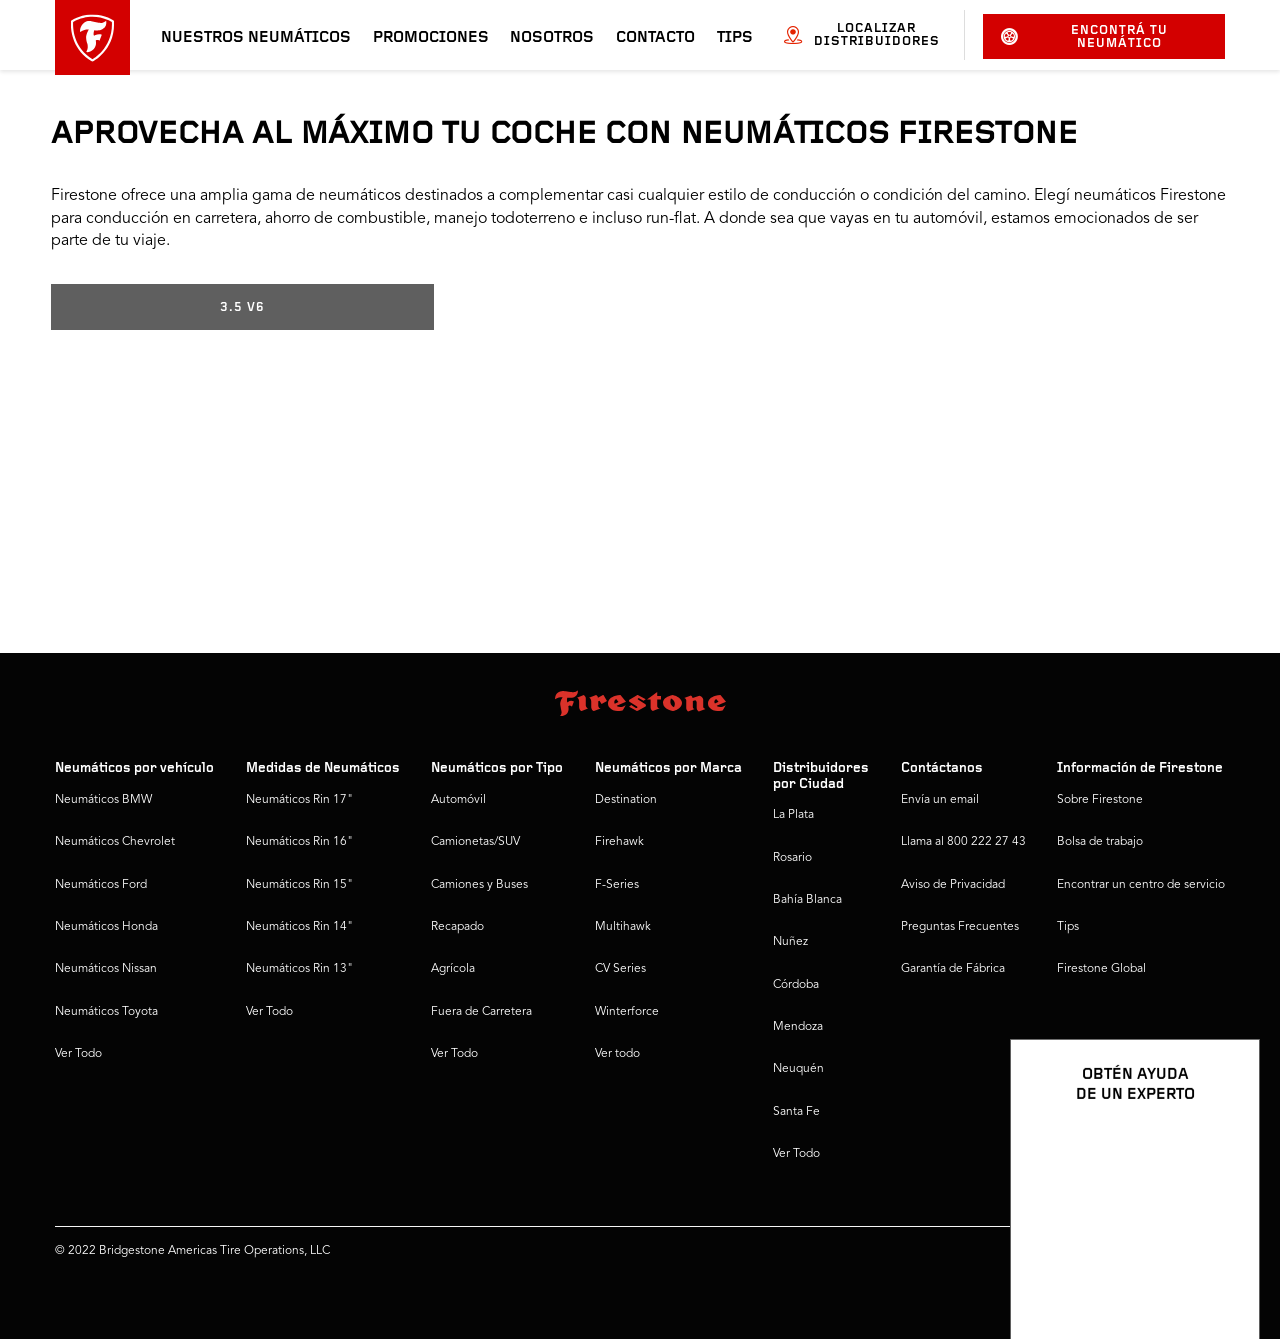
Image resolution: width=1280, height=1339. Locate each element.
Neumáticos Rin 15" (299, 885)
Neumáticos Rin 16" (299, 842)
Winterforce (627, 1012)
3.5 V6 (242, 307)
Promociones (431, 38)
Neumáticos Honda (106, 927)
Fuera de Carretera (481, 1012)
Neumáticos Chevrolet (115, 842)
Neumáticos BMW (103, 800)
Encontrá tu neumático (1085, 37)
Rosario (792, 858)
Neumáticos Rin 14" (299, 927)
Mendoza (798, 1027)
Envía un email (940, 800)
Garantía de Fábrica (953, 969)
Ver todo (617, 1054)
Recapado (457, 927)
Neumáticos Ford (101, 885)
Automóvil (458, 800)
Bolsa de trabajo (1100, 842)
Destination (626, 800)
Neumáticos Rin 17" (299, 800)
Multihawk (623, 927)
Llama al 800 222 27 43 (963, 842)
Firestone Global (1101, 969)
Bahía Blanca (807, 900)
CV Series (620, 969)
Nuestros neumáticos (256, 38)
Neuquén (798, 1069)
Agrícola (453, 969)
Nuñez (790, 942)
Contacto (655, 38)
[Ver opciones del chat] (1222, 1266)
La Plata (793, 815)
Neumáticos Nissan (106, 969)
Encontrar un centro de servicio (1141, 885)
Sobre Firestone (1100, 800)
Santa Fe (796, 1112)
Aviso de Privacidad (953, 885)
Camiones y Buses (479, 885)
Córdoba (796, 985)
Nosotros (552, 38)
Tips (735, 38)
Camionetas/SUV (475, 842)
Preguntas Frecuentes (960, 927)
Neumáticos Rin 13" (299, 969)
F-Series (617, 885)
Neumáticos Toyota (106, 1012)
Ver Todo (78, 1054)
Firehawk (619, 842)
